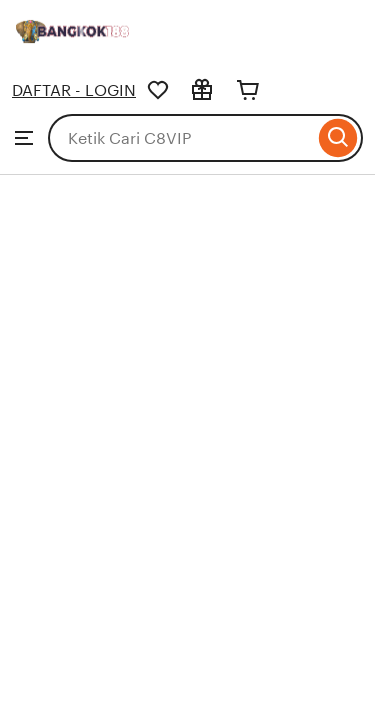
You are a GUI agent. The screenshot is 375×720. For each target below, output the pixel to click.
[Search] (338, 138)
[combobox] (181, 138)
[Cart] (248, 90)
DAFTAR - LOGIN (74, 90)
